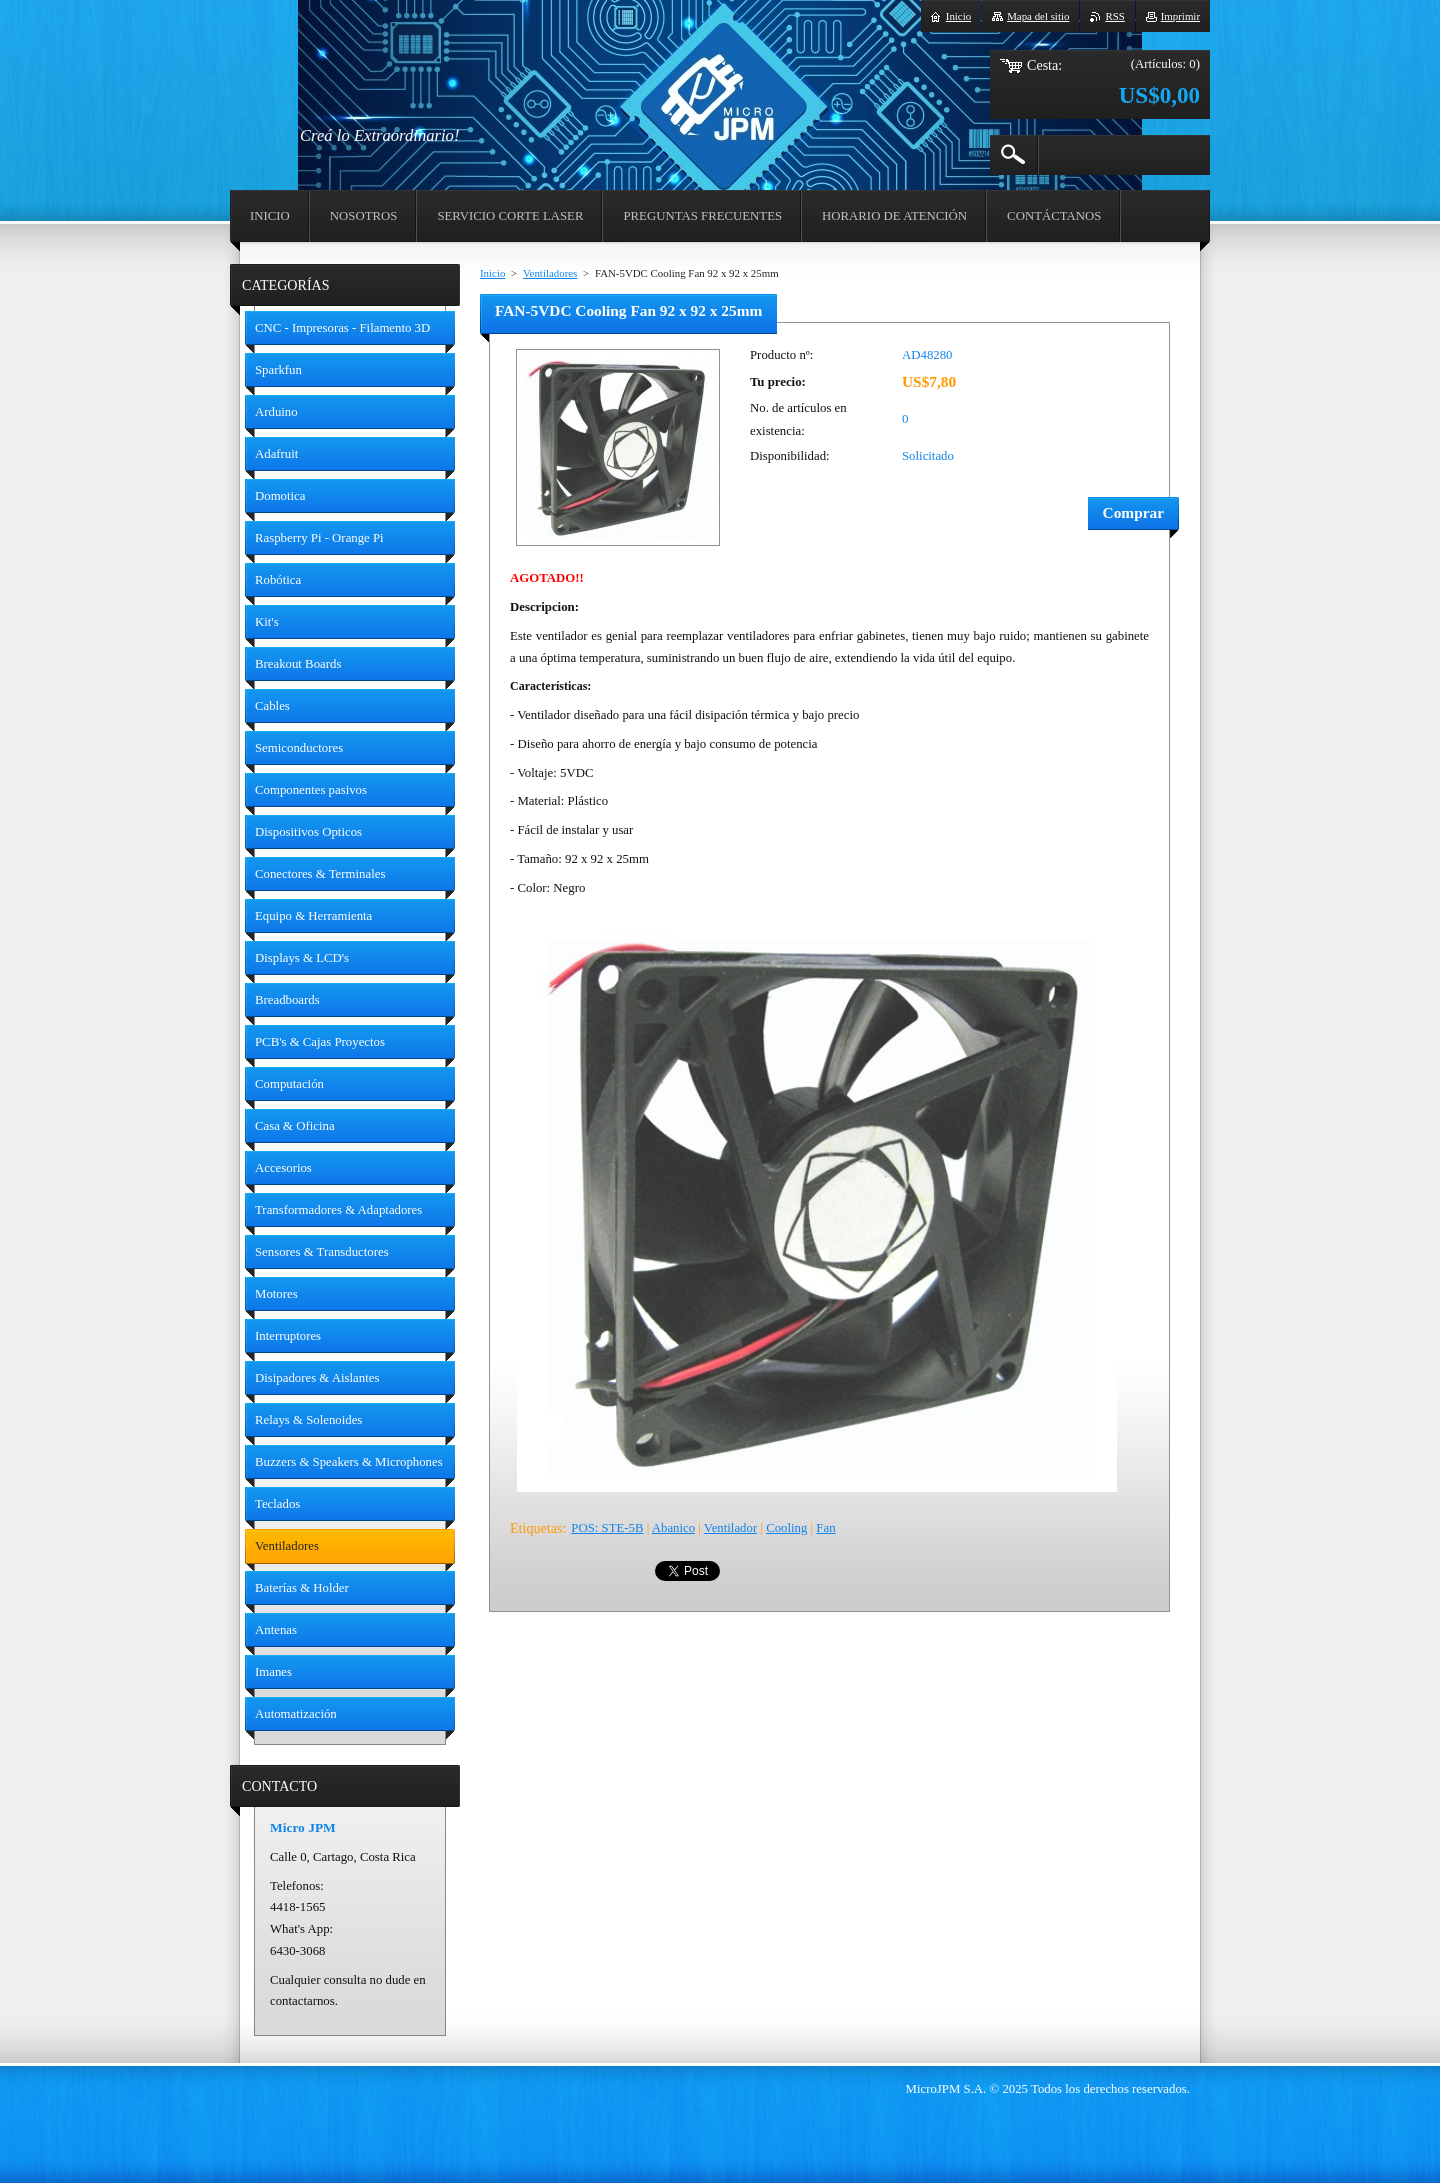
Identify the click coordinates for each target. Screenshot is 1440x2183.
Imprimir (1180, 16)
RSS (1114, 16)
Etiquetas (536, 1528)
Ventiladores (550, 273)
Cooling (786, 1528)
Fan (825, 1528)
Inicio (492, 273)
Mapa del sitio (1038, 16)
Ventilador (730, 1528)
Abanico (673, 1528)
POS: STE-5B (607, 1528)
